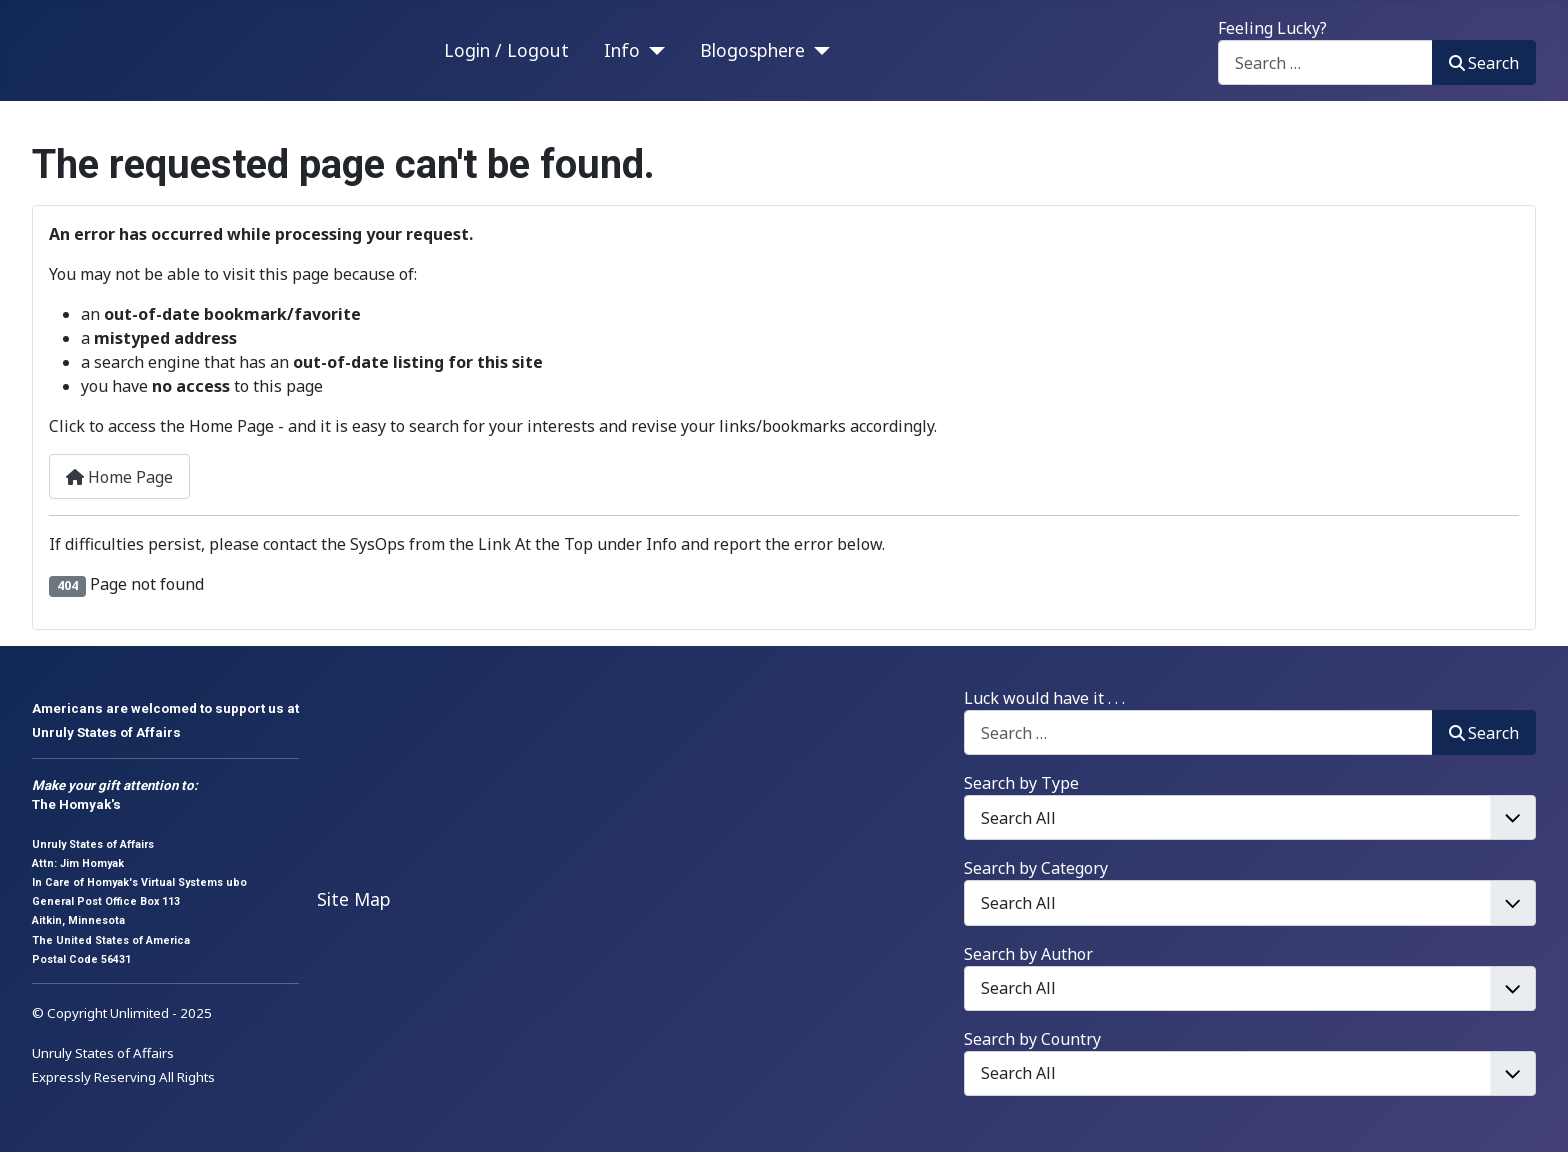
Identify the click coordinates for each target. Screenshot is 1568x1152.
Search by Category (1036, 868)
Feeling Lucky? (1272, 28)
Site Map (354, 899)
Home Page (119, 477)
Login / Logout (506, 50)
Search (1484, 63)
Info (622, 50)
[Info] (652, 50)
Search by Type (1021, 783)
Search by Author (1028, 954)
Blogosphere (752, 50)
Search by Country (1032, 1039)
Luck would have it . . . (1044, 698)
